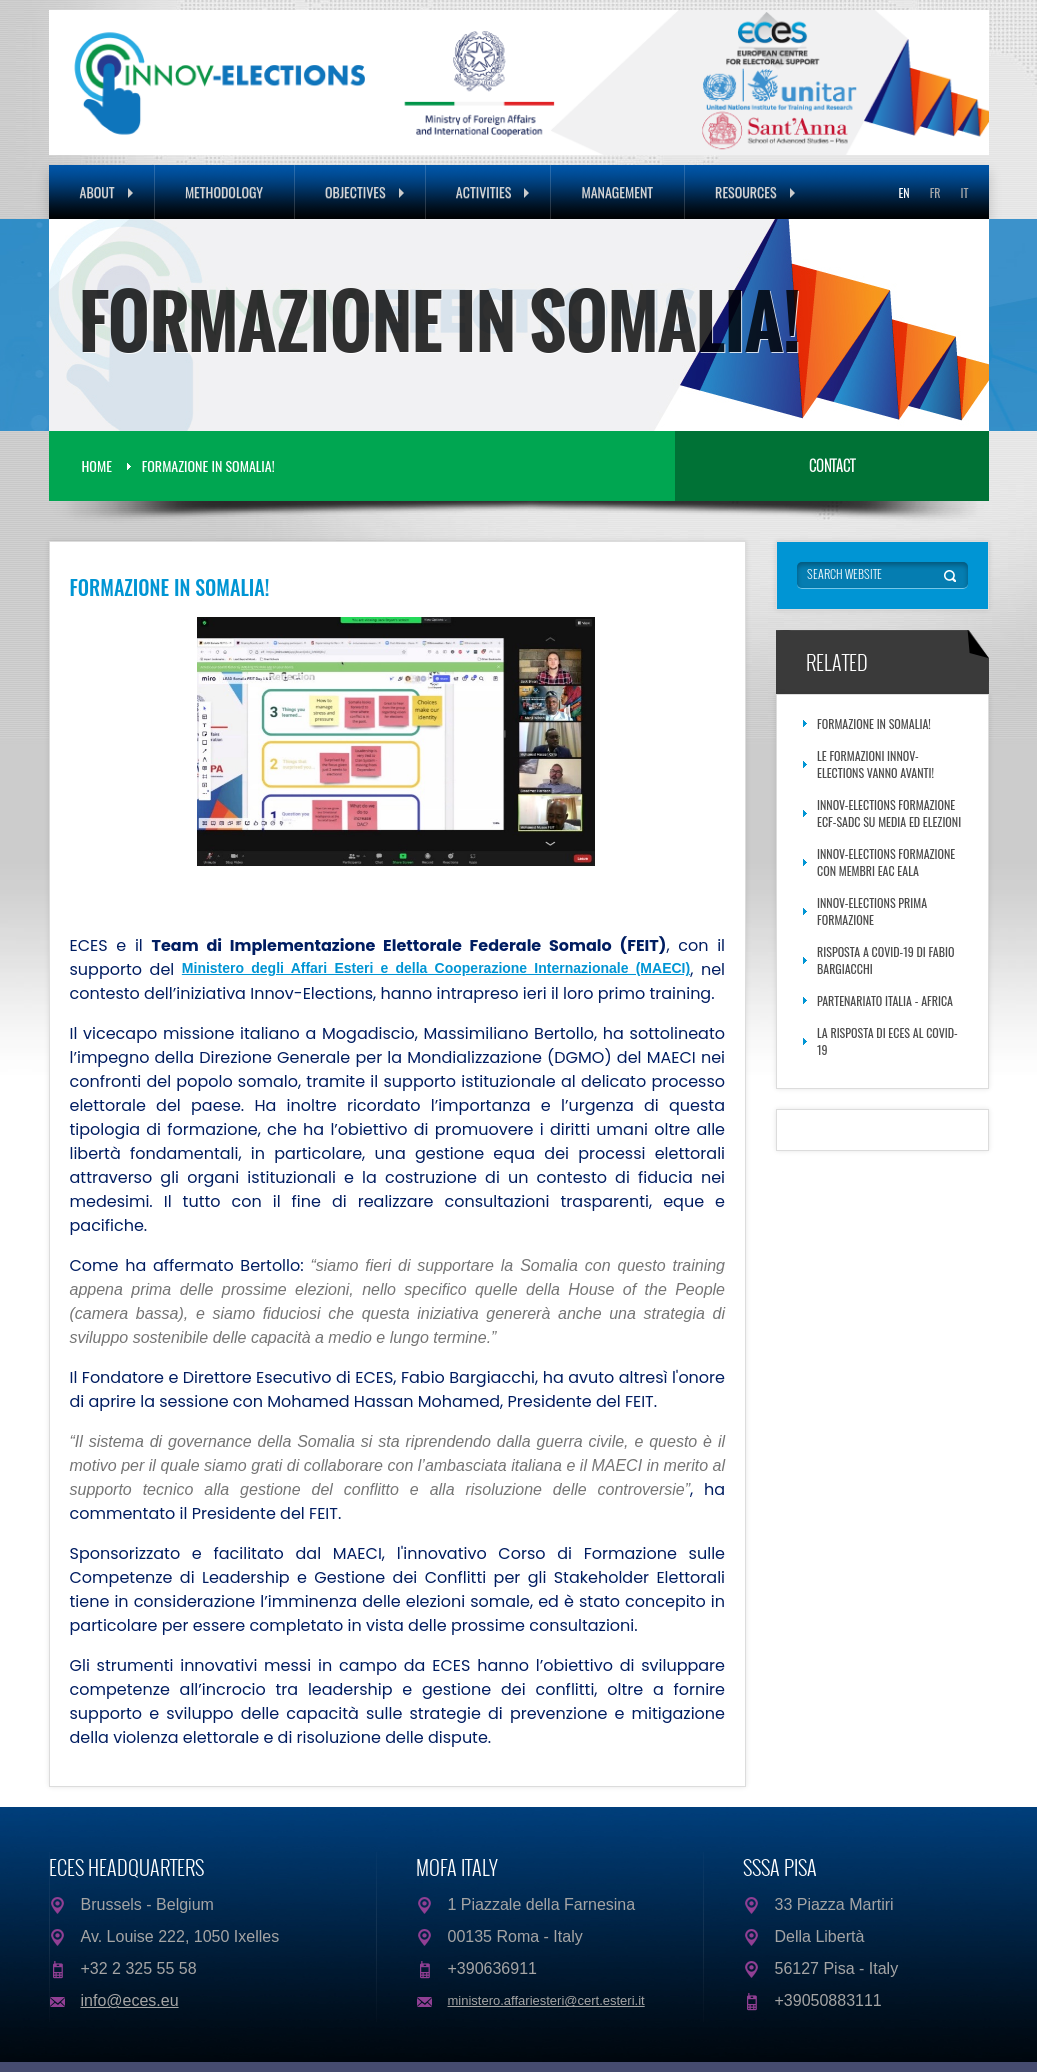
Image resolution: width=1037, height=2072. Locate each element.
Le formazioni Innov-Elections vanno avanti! (875, 764)
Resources (755, 191)
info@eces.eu (130, 2000)
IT (965, 192)
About (106, 191)
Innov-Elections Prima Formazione (872, 911)
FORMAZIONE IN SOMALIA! (208, 465)
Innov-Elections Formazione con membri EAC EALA (886, 862)
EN (903, 192)
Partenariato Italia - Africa (885, 1000)
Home (97, 465)
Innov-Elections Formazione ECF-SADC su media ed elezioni (889, 813)
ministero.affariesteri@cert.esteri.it (546, 2000)
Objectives (364, 191)
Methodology (224, 191)
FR (935, 192)
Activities (493, 191)
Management (617, 191)
